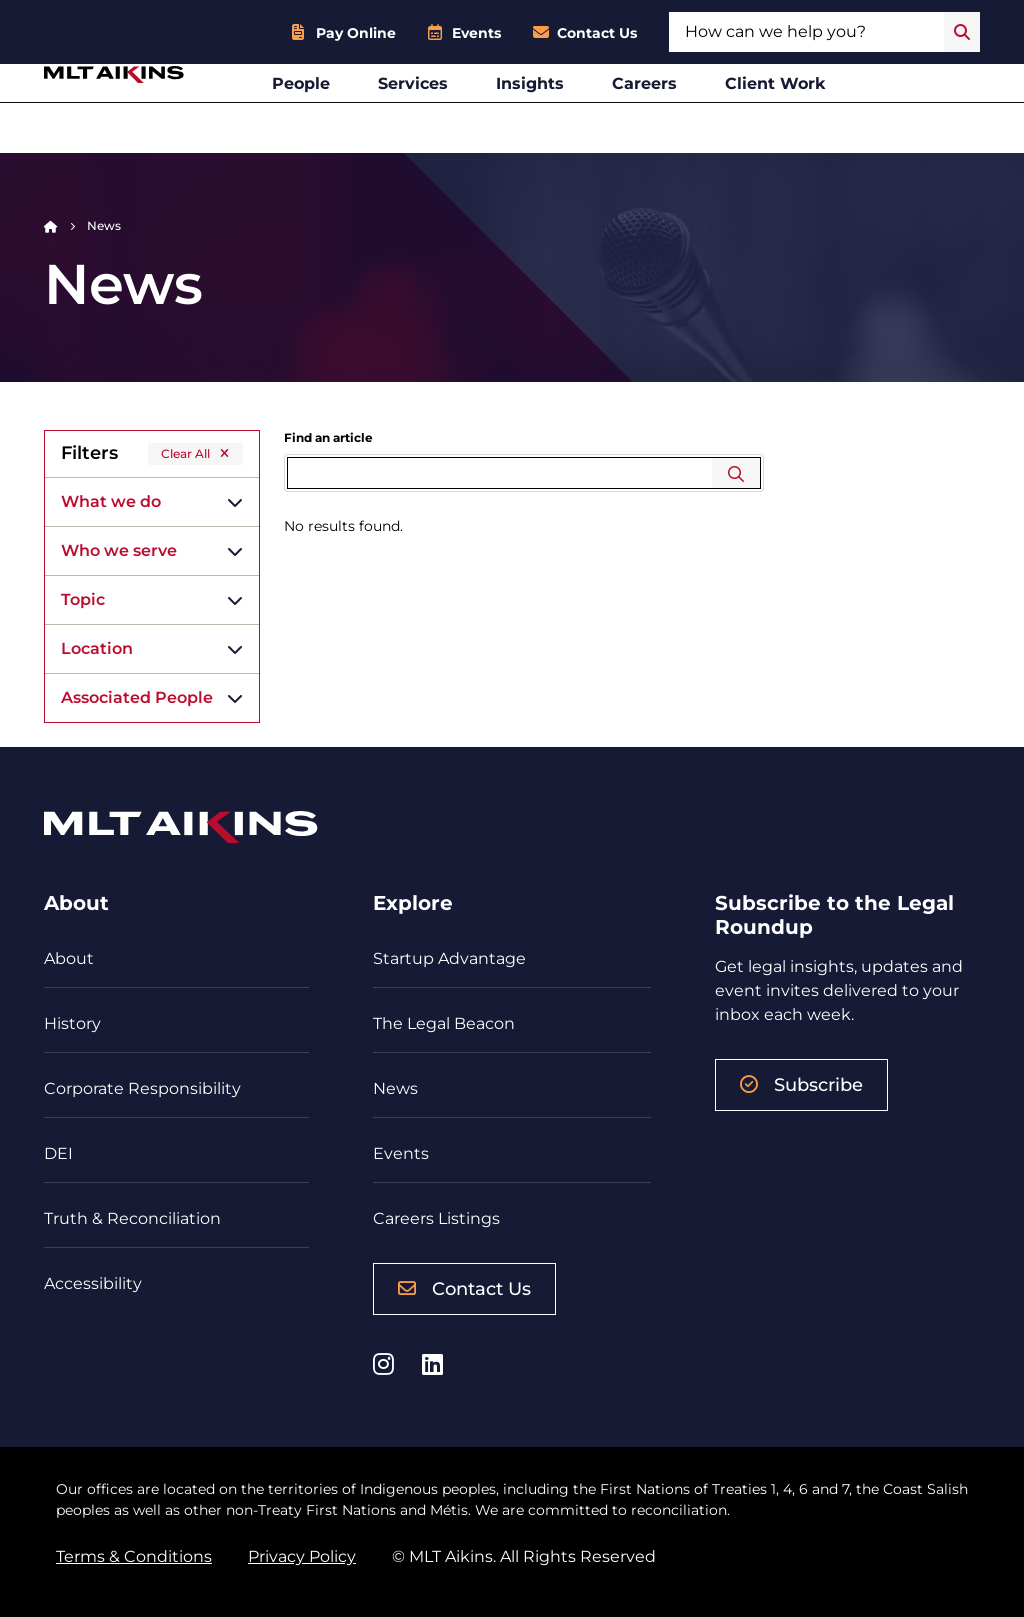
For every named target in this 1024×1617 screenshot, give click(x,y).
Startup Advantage (449, 958)
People (353, 113)
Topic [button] (83, 599)
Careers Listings (436, 1218)
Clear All (185, 453)
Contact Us (597, 33)
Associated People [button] (137, 697)
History (72, 1023)
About (69, 958)
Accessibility (93, 1283)
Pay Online (356, 33)
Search (736, 473)
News (395, 1088)
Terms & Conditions (134, 1556)
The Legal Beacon (444, 1023)
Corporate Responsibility (142, 1088)
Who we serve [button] (119, 550)
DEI (58, 1153)
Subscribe (801, 1085)
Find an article (328, 437)
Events (476, 33)
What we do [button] (111, 501)
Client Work (827, 113)
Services (465, 113)
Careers (696, 113)
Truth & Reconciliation (132, 1218)
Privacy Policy (302, 1556)
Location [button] (97, 648)
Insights (582, 113)
